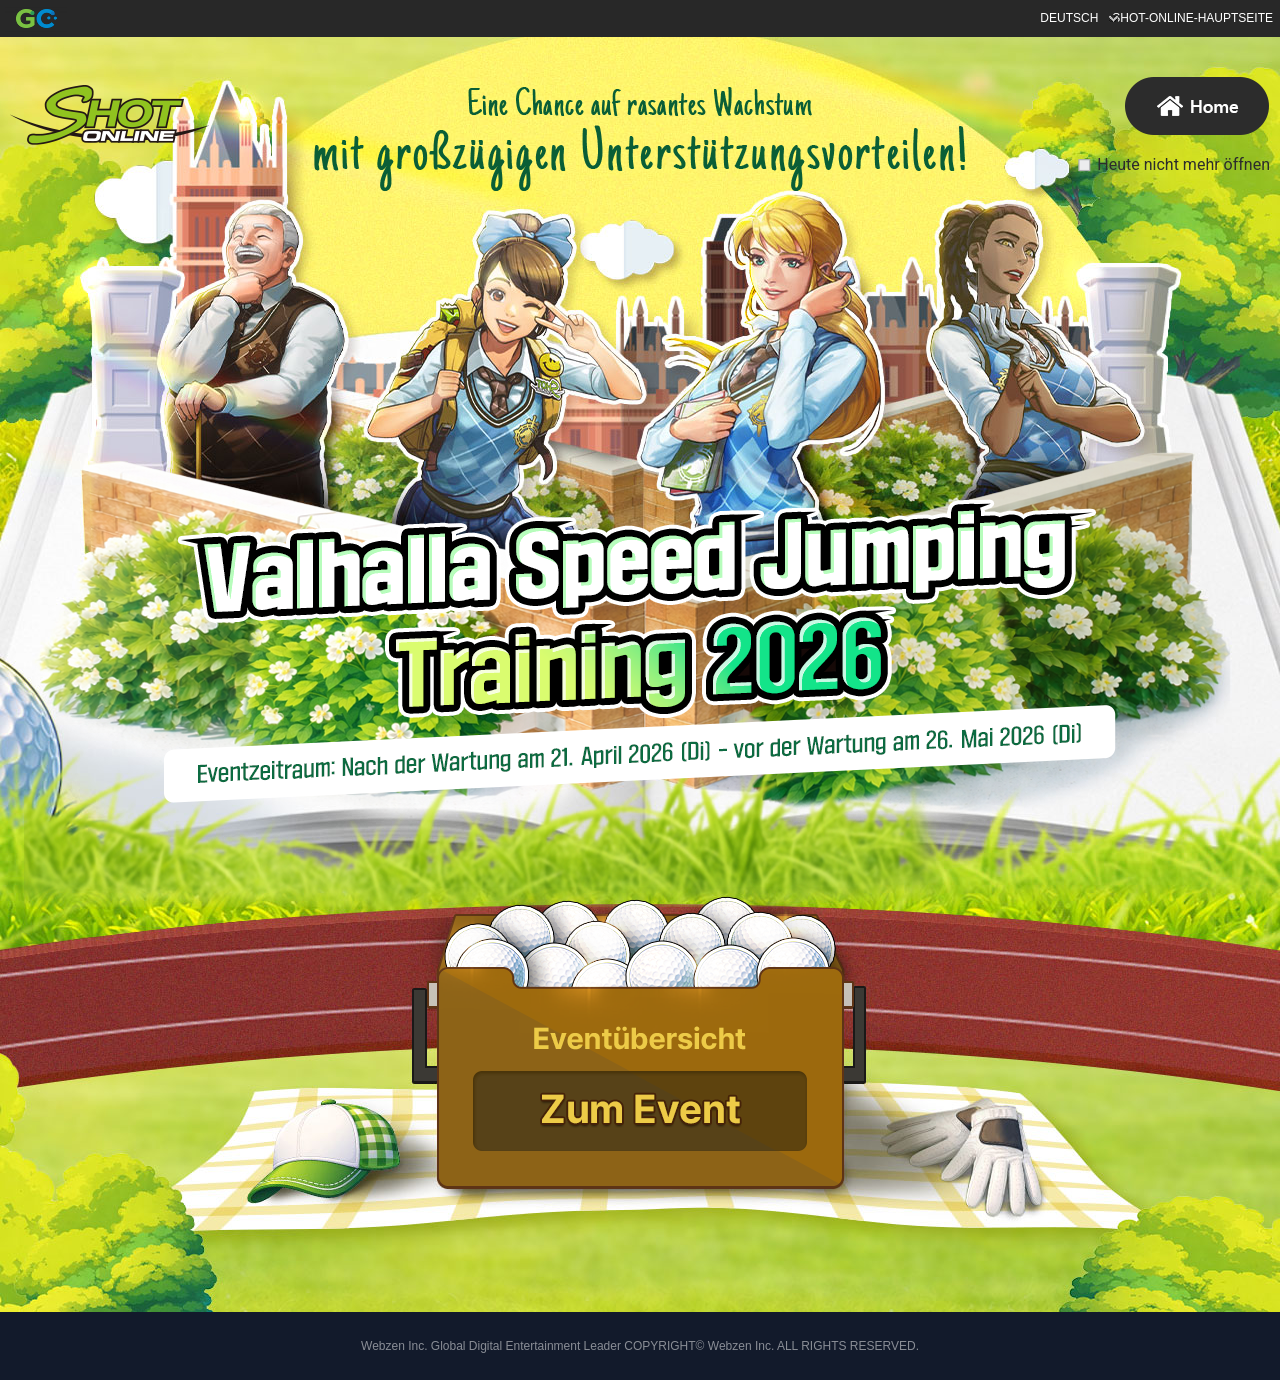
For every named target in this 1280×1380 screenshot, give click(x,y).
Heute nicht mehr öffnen (1183, 164)
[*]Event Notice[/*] (638, 1037)
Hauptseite (109, 115)
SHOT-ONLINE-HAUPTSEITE (1192, 18)
